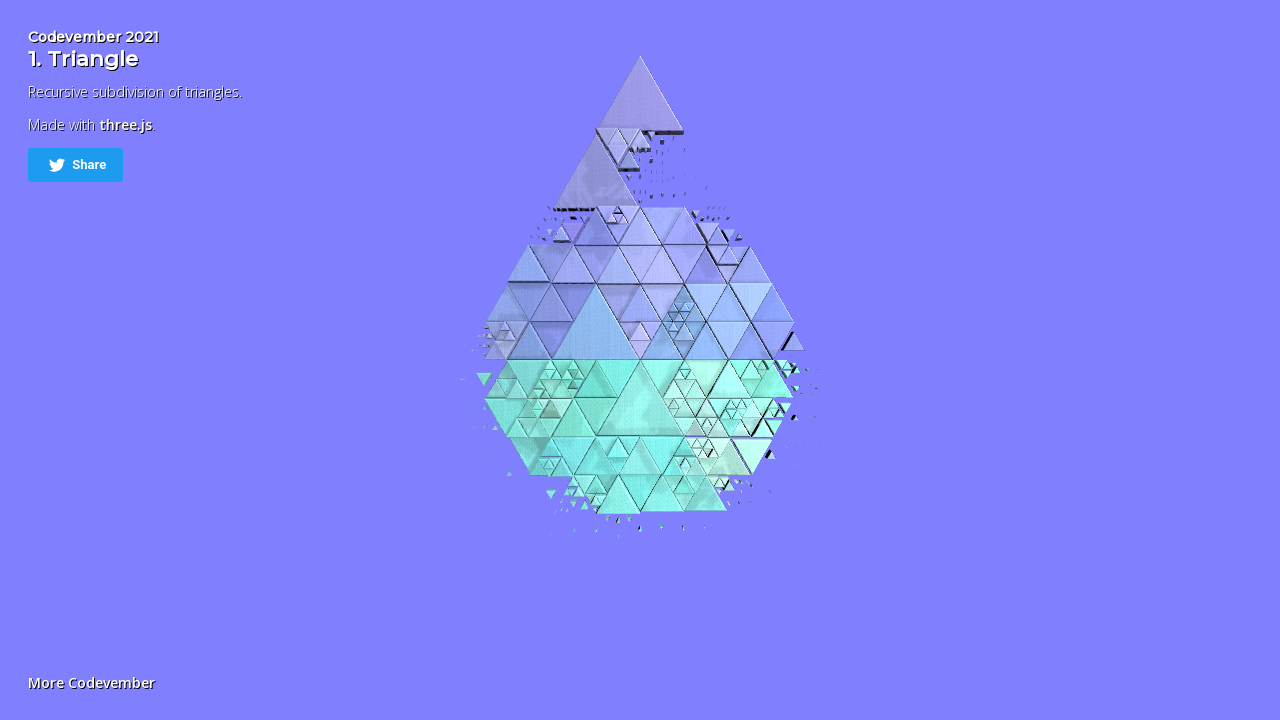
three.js (125, 124)
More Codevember (91, 682)
